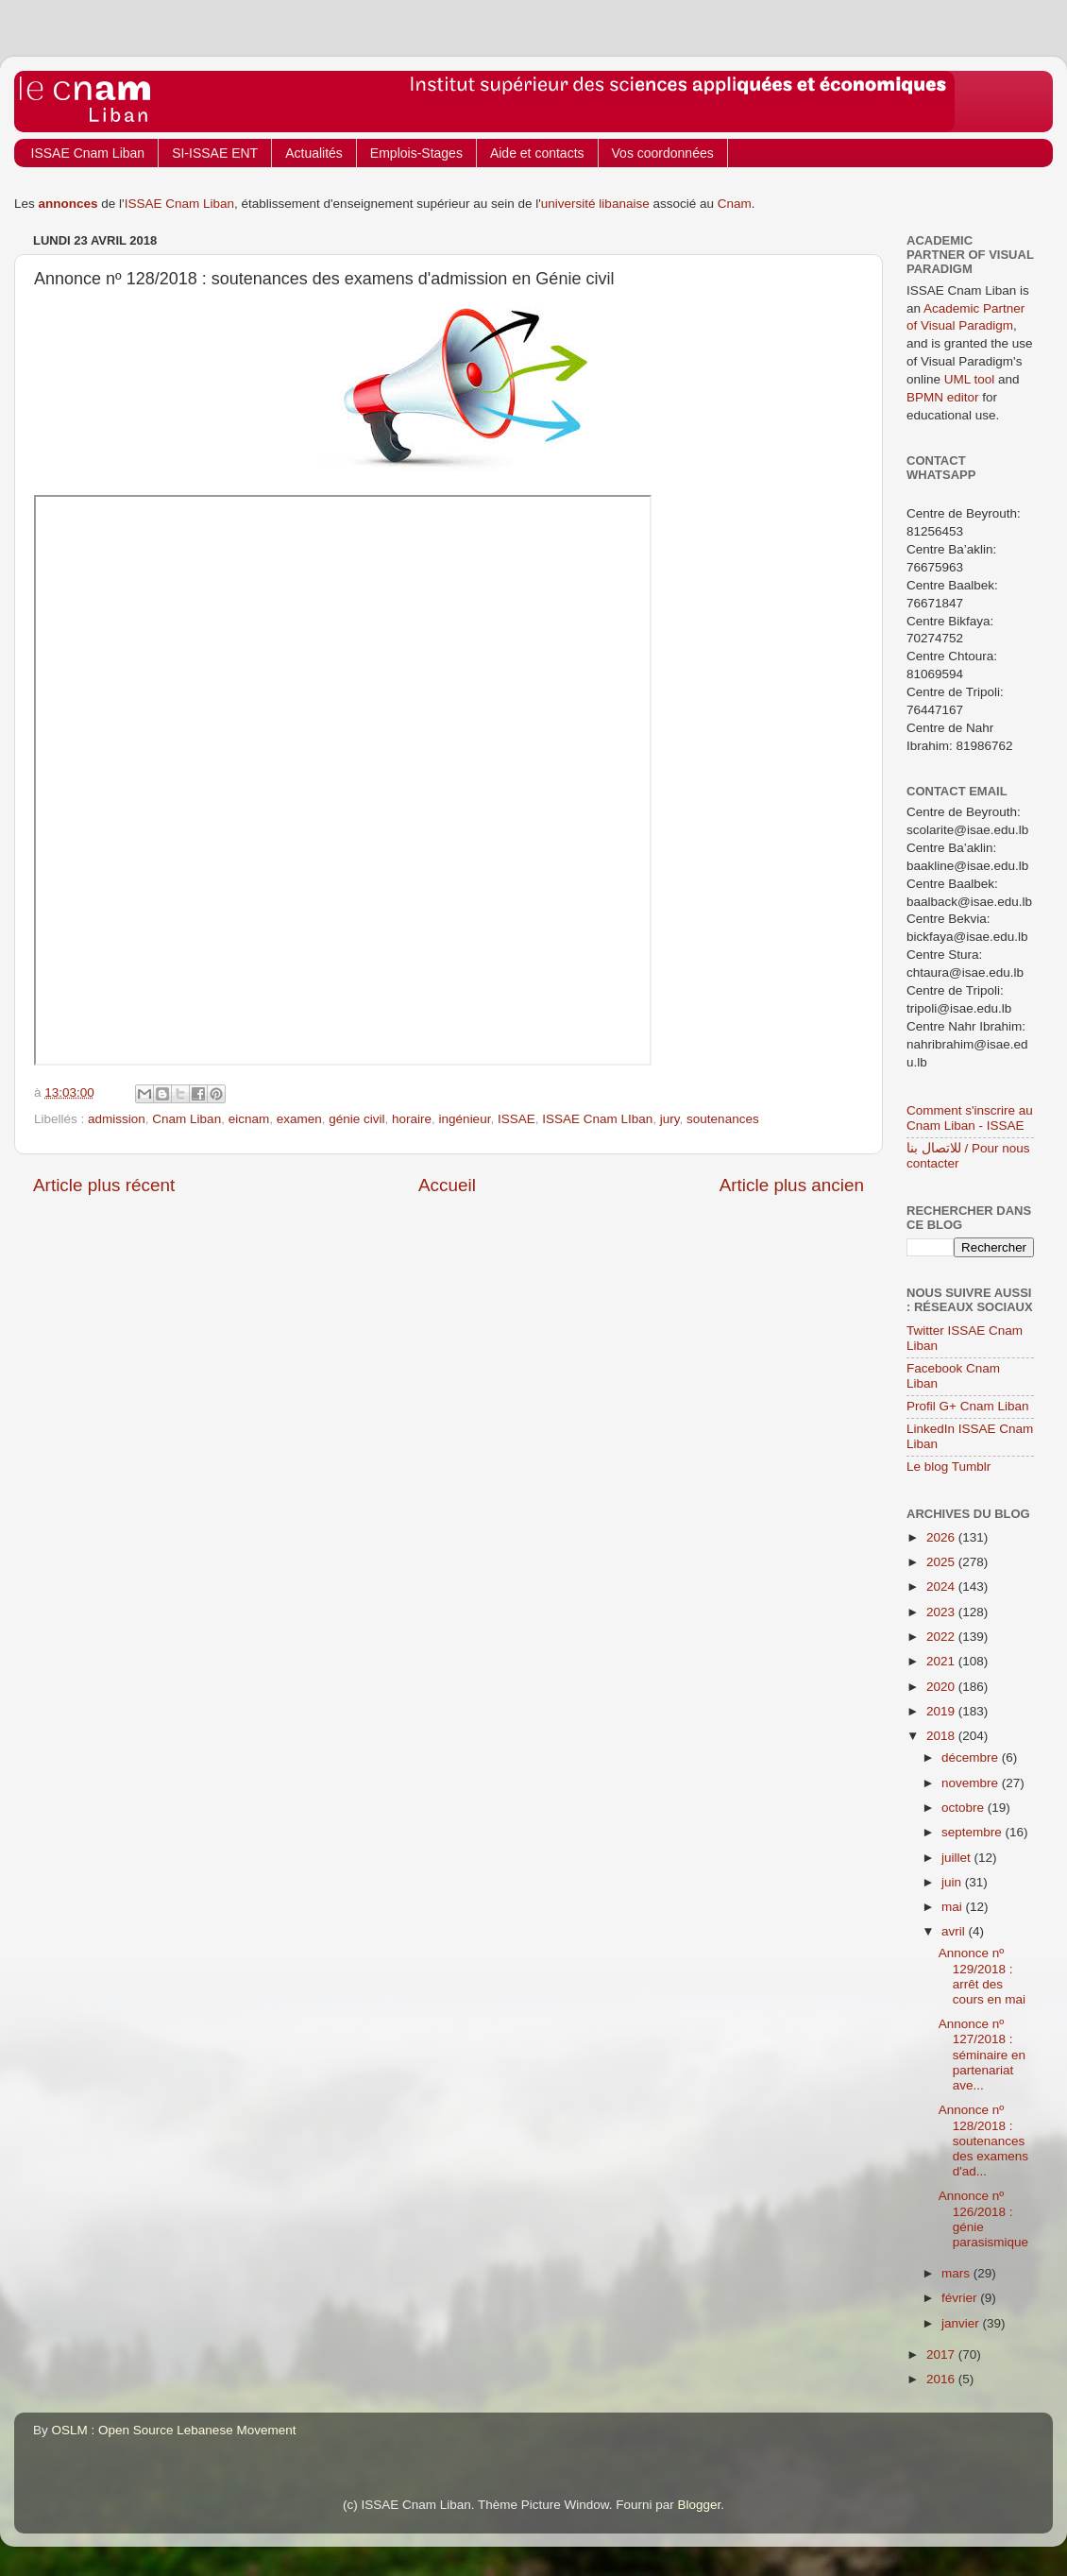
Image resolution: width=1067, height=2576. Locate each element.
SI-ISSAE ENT (215, 153)
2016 (942, 2379)
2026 (942, 1537)
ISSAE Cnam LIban (597, 1119)
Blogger (699, 2505)
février (960, 2298)
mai (953, 1907)
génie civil (356, 1119)
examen (299, 1119)
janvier (962, 2323)
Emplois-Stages (416, 153)
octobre (964, 1807)
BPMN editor (942, 397)
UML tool (969, 379)
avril (955, 1931)
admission (116, 1119)
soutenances (722, 1119)
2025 (942, 1562)
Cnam (735, 203)
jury (670, 1119)
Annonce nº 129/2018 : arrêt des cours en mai (982, 1976)
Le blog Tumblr (948, 1466)
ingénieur (465, 1119)
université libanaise (595, 203)
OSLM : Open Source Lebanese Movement (174, 2430)
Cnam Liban (186, 1119)
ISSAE (516, 1119)
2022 (942, 1636)
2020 (942, 1687)
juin (953, 1882)
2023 (942, 1612)
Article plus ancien (792, 1185)
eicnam (249, 1119)
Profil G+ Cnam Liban (967, 1406)
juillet (957, 1858)
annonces (68, 203)
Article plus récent (104, 1185)
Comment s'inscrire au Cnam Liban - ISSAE (969, 1118)
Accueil (447, 1185)
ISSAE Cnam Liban (88, 153)
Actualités (314, 153)
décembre (971, 1757)
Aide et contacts (537, 153)
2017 (942, 2354)
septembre (973, 1832)
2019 (942, 1711)
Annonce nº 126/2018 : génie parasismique (983, 2219)
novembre (971, 1783)
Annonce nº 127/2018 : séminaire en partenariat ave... (982, 2054)
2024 (942, 1586)
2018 (942, 1736)
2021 (942, 1661)
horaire (412, 1119)
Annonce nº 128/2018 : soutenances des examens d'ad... (983, 2140)
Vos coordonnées (663, 153)
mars (957, 2273)
